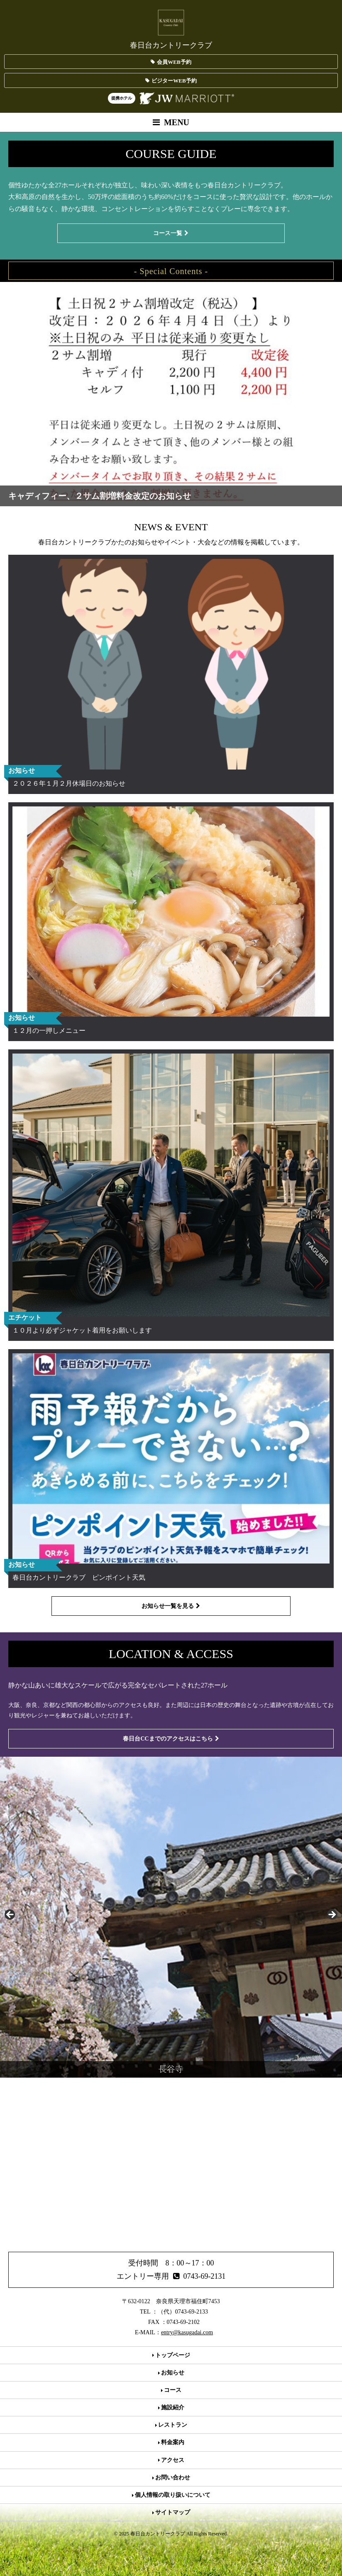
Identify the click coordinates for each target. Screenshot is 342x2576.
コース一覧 (170, 233)
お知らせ (171, 2373)
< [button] (10, 1915)
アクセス (171, 2460)
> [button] (331, 1915)
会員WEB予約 (171, 62)
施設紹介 (171, 2407)
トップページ (171, 2355)
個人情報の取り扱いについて (171, 2495)
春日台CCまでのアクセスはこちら (171, 1739)
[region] (171, 1917)
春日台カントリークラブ (171, 28)
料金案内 (171, 2442)
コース (171, 2390)
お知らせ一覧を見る (171, 1606)
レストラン (171, 2425)
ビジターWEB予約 (170, 81)
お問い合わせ (171, 2477)
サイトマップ (171, 2512)
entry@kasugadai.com (187, 2332)
